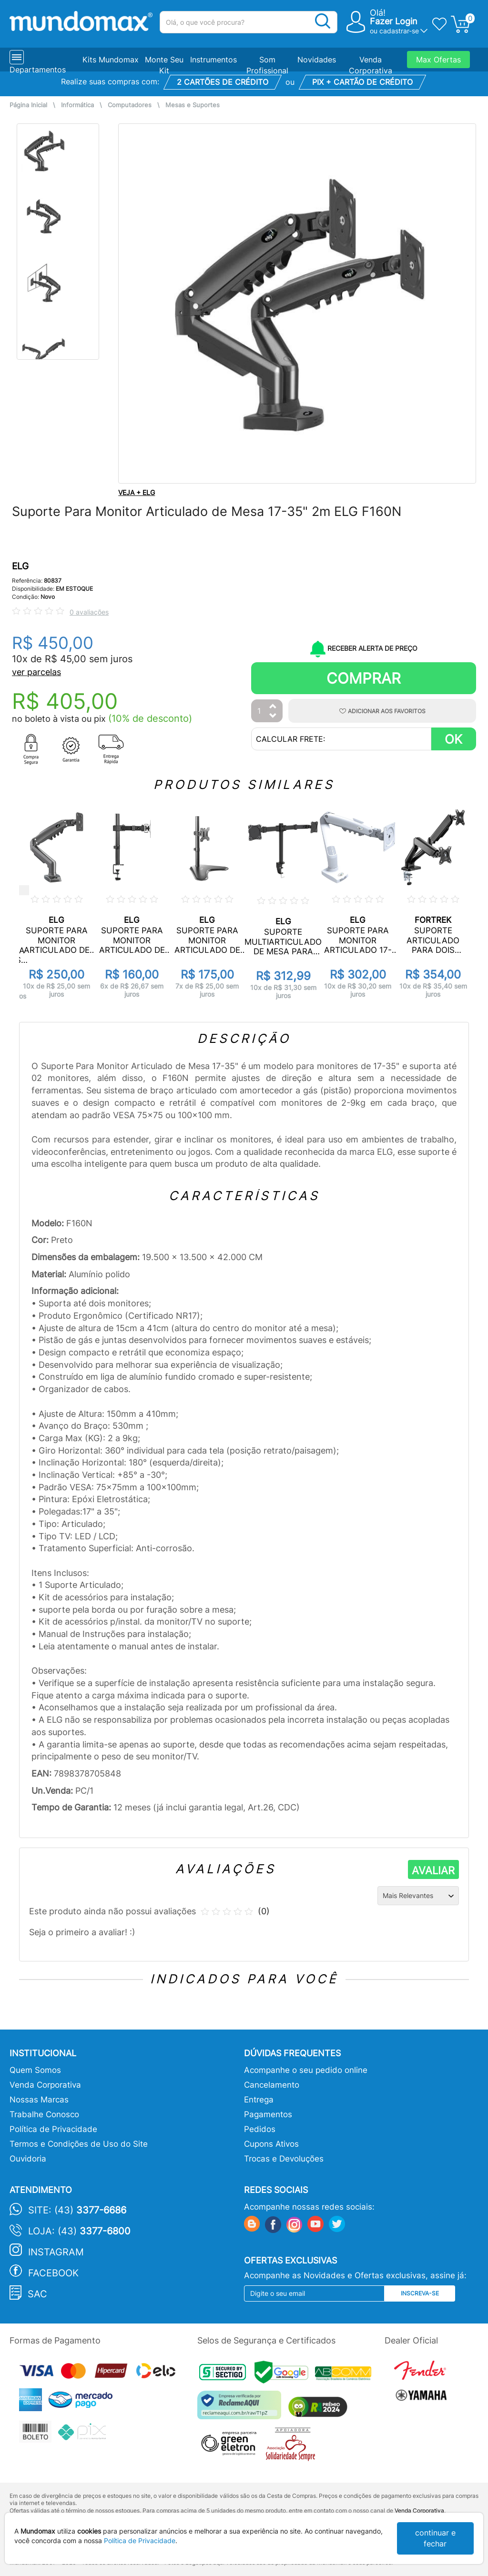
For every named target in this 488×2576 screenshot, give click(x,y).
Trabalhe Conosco (44, 2114)
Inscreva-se (420, 2293)
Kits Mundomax (110, 59)
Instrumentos (213, 59)
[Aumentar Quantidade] (273, 707)
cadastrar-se (399, 31)
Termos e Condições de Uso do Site (79, 2144)
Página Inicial (28, 105)
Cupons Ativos (271, 2144)
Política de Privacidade (53, 2129)
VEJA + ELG (136, 492)
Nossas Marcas (39, 2099)
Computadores (130, 105)
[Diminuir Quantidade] (273, 716)
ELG (20, 566)
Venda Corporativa (45, 2085)
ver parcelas (36, 672)
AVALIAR (433, 1870)
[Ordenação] (418, 1895)
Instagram (56, 2252)
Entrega (259, 2099)
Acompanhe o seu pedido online (305, 2070)
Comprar (363, 678)
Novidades (316, 59)
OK (453, 739)
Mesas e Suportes (192, 105)
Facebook (53, 2273)
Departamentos (38, 69)
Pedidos (259, 2129)
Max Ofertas (438, 59)
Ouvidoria (28, 2158)
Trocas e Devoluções (284, 2158)
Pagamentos (268, 2114)
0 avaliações (89, 612)
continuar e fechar (435, 2538)
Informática (77, 105)
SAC (37, 2294)
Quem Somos (35, 2070)
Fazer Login (393, 21)
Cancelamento (271, 2085)
